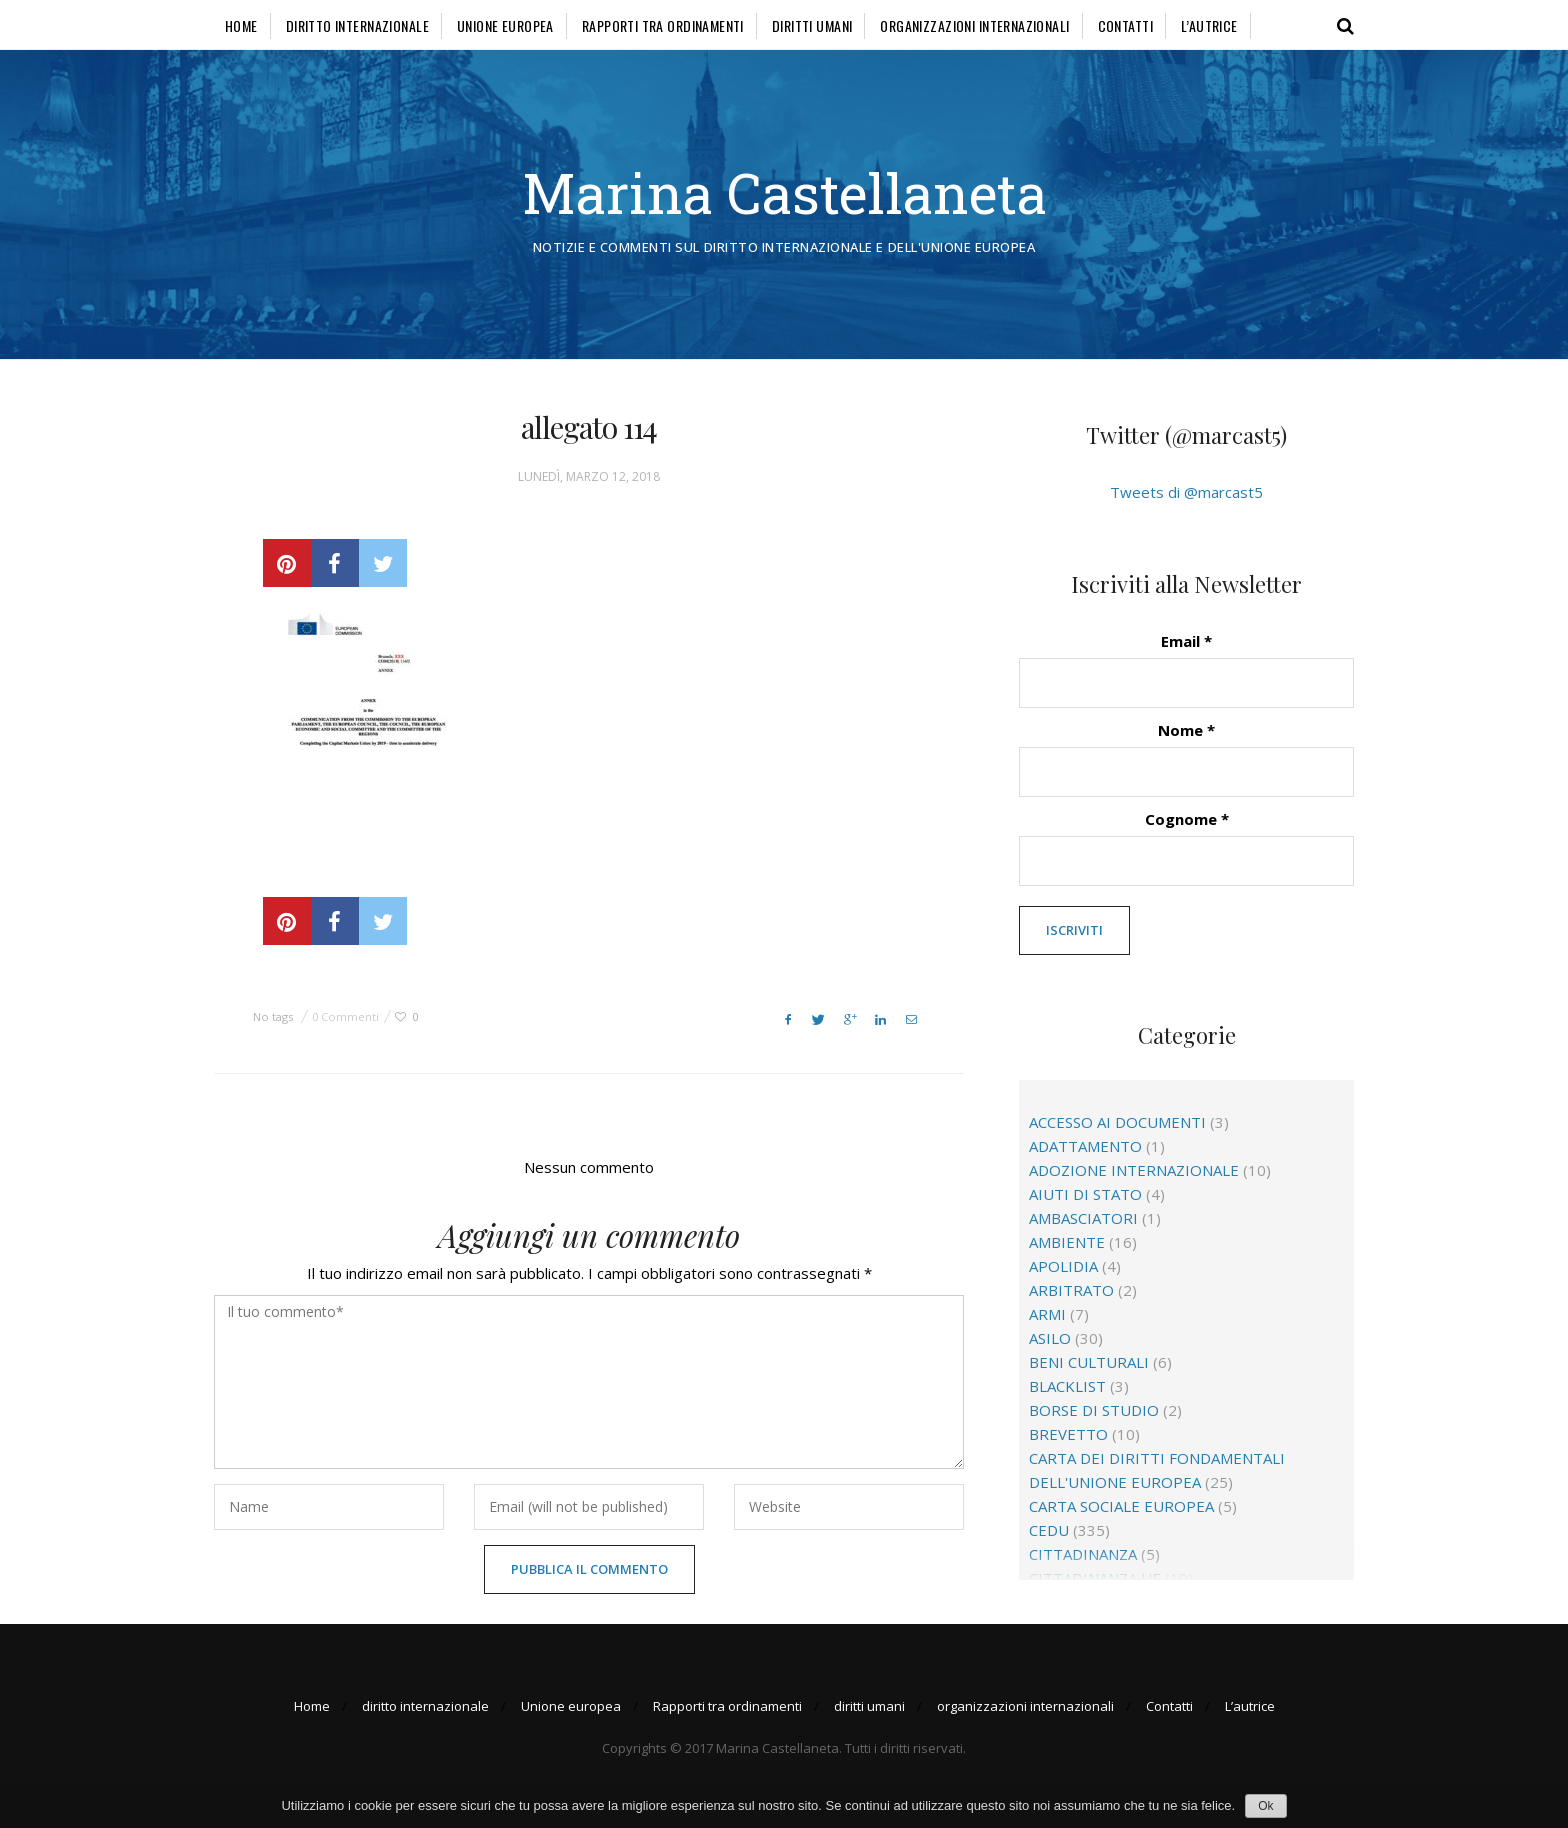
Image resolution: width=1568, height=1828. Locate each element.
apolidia (1063, 1266)
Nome (1186, 730)
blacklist (1067, 1386)
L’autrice (1209, 25)
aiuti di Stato (1085, 1194)
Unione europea (505, 25)
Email (1186, 641)
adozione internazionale (1134, 1170)
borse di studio (1094, 1410)
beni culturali (1089, 1362)
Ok (1265, 1806)
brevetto (1068, 1434)
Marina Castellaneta (784, 192)
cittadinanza (1083, 1554)
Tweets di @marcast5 (1186, 492)
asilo (1050, 1338)
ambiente (1067, 1242)
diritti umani (812, 25)
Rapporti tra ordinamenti (663, 25)
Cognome (1187, 819)
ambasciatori (1083, 1218)
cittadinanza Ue (1095, 1578)
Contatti (1125, 25)
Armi (1047, 1314)
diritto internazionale (357, 25)
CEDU (1049, 1530)
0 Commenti (345, 1016)
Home (241, 25)
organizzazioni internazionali (974, 25)
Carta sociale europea (1121, 1506)
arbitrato (1071, 1290)
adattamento (1085, 1146)
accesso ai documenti (1117, 1122)
